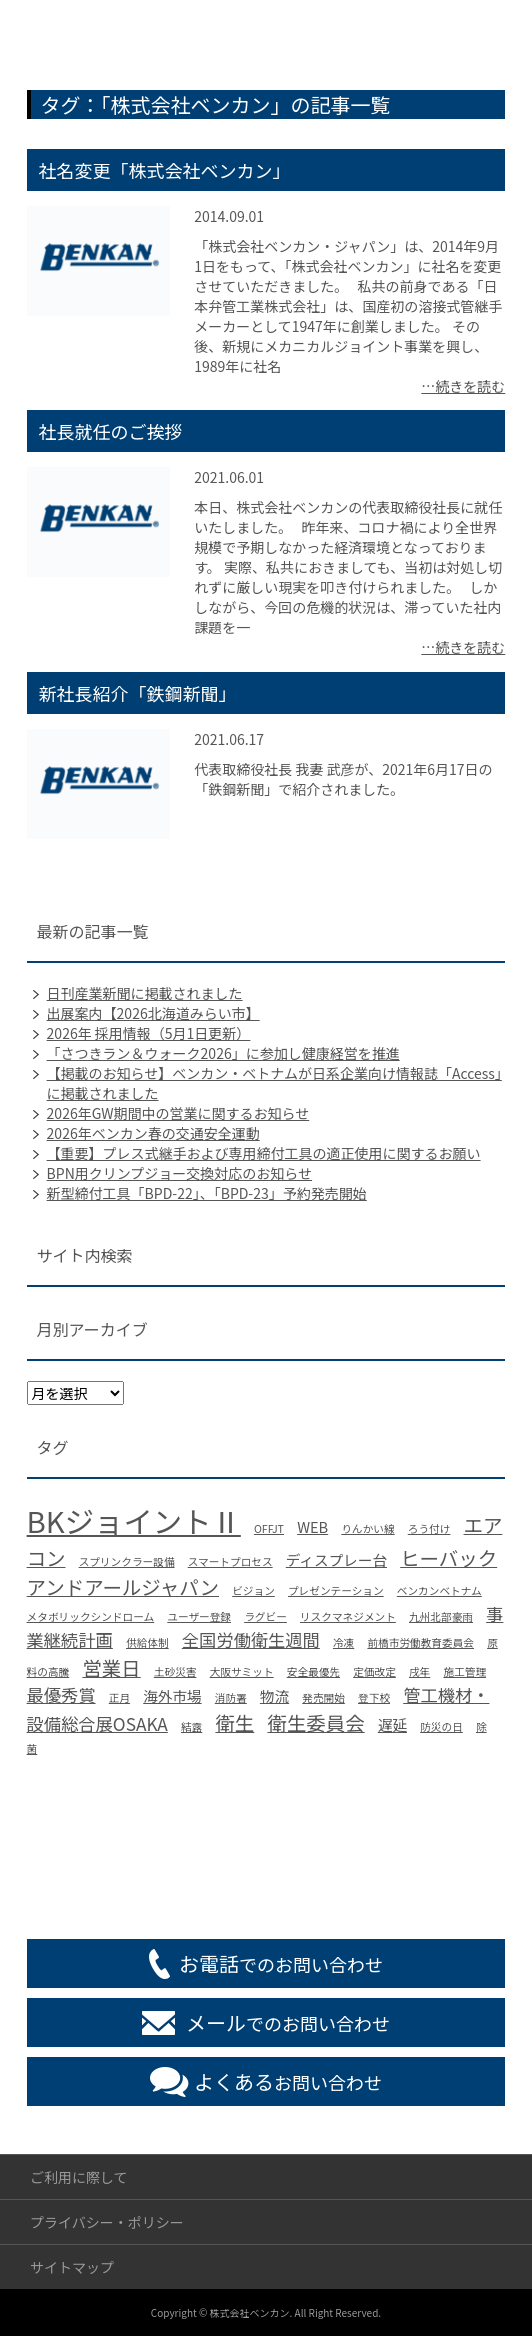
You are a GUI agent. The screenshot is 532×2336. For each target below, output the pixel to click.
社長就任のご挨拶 (111, 431)
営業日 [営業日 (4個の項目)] (111, 1667)
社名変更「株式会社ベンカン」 (165, 170)
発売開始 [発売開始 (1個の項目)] (323, 1697)
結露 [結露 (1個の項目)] (191, 1726)
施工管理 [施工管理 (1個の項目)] (464, 1671)
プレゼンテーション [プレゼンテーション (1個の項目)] (336, 1590)
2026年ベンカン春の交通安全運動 (153, 1133)
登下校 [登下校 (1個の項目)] (374, 1697)
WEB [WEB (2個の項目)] (312, 1526)
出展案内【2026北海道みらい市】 (153, 1013)
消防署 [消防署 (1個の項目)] (231, 1697)
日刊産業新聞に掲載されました (145, 993)
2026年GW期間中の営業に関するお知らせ (178, 1113)
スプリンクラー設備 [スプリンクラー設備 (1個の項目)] (127, 1561)
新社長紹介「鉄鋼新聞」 (138, 693)
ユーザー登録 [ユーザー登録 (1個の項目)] (199, 1616)
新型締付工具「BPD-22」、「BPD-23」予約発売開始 (207, 1193)
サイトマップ (72, 2267)
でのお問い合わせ (281, 1963)
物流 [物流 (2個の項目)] (274, 1695)
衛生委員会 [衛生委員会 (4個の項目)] (315, 1722)
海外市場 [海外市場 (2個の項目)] (172, 1695)
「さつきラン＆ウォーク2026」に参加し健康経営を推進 (223, 1053)
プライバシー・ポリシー (107, 2222)
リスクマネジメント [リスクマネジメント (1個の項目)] (348, 1616)
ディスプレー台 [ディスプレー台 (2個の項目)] (336, 1559)
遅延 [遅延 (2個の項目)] (392, 1724)
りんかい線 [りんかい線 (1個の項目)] (367, 1528)
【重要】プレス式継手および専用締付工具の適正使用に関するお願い (264, 1153)
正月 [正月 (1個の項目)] (119, 1697)
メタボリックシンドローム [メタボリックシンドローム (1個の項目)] (91, 1616)
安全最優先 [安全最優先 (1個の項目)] (313, 1671)
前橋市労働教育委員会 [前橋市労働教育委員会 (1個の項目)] (420, 1642)
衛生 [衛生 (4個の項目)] (234, 1722)
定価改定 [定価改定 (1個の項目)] (374, 1671)
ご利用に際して (79, 2177)
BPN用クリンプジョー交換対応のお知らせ (179, 1173)
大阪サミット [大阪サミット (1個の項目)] (242, 1671)
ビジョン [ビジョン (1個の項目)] (253, 1590)
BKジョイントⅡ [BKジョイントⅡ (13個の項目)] (134, 1520)
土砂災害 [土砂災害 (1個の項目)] (175, 1671)
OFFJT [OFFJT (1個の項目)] (269, 1528)
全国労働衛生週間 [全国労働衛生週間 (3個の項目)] (251, 1639)
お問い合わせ (288, 2081)
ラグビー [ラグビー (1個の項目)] (265, 1616)
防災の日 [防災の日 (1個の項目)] (441, 1726)
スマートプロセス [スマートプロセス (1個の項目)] (230, 1561)
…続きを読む (463, 386)
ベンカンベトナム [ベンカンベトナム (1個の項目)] (439, 1590)
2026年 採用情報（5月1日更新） (149, 1033)
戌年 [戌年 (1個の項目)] (419, 1671)
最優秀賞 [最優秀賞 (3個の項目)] (61, 1694)
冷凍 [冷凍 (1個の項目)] (343, 1642)
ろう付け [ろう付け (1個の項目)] (429, 1528)
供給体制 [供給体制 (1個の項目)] (147, 1642)
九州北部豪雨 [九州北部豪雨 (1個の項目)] (441, 1616)
